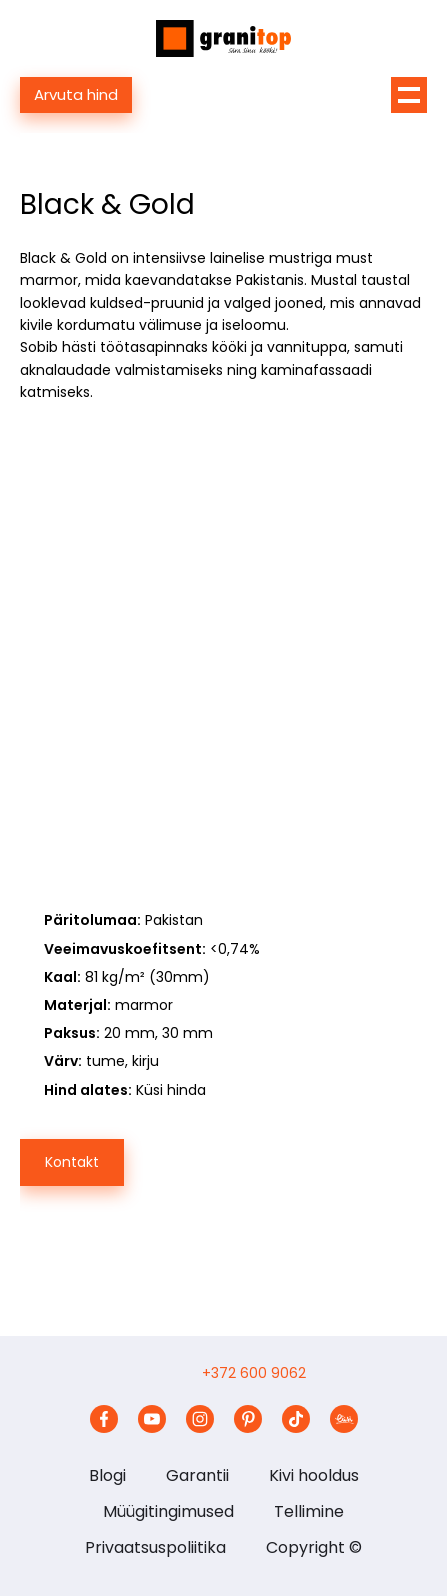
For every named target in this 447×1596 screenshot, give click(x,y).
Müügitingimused (168, 1511)
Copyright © (314, 1547)
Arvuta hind (76, 94)
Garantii (197, 1475)
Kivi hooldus (314, 1475)
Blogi (107, 1475)
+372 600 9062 (254, 1373)
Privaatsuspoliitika (155, 1547)
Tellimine (309, 1511)
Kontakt (72, 1162)
